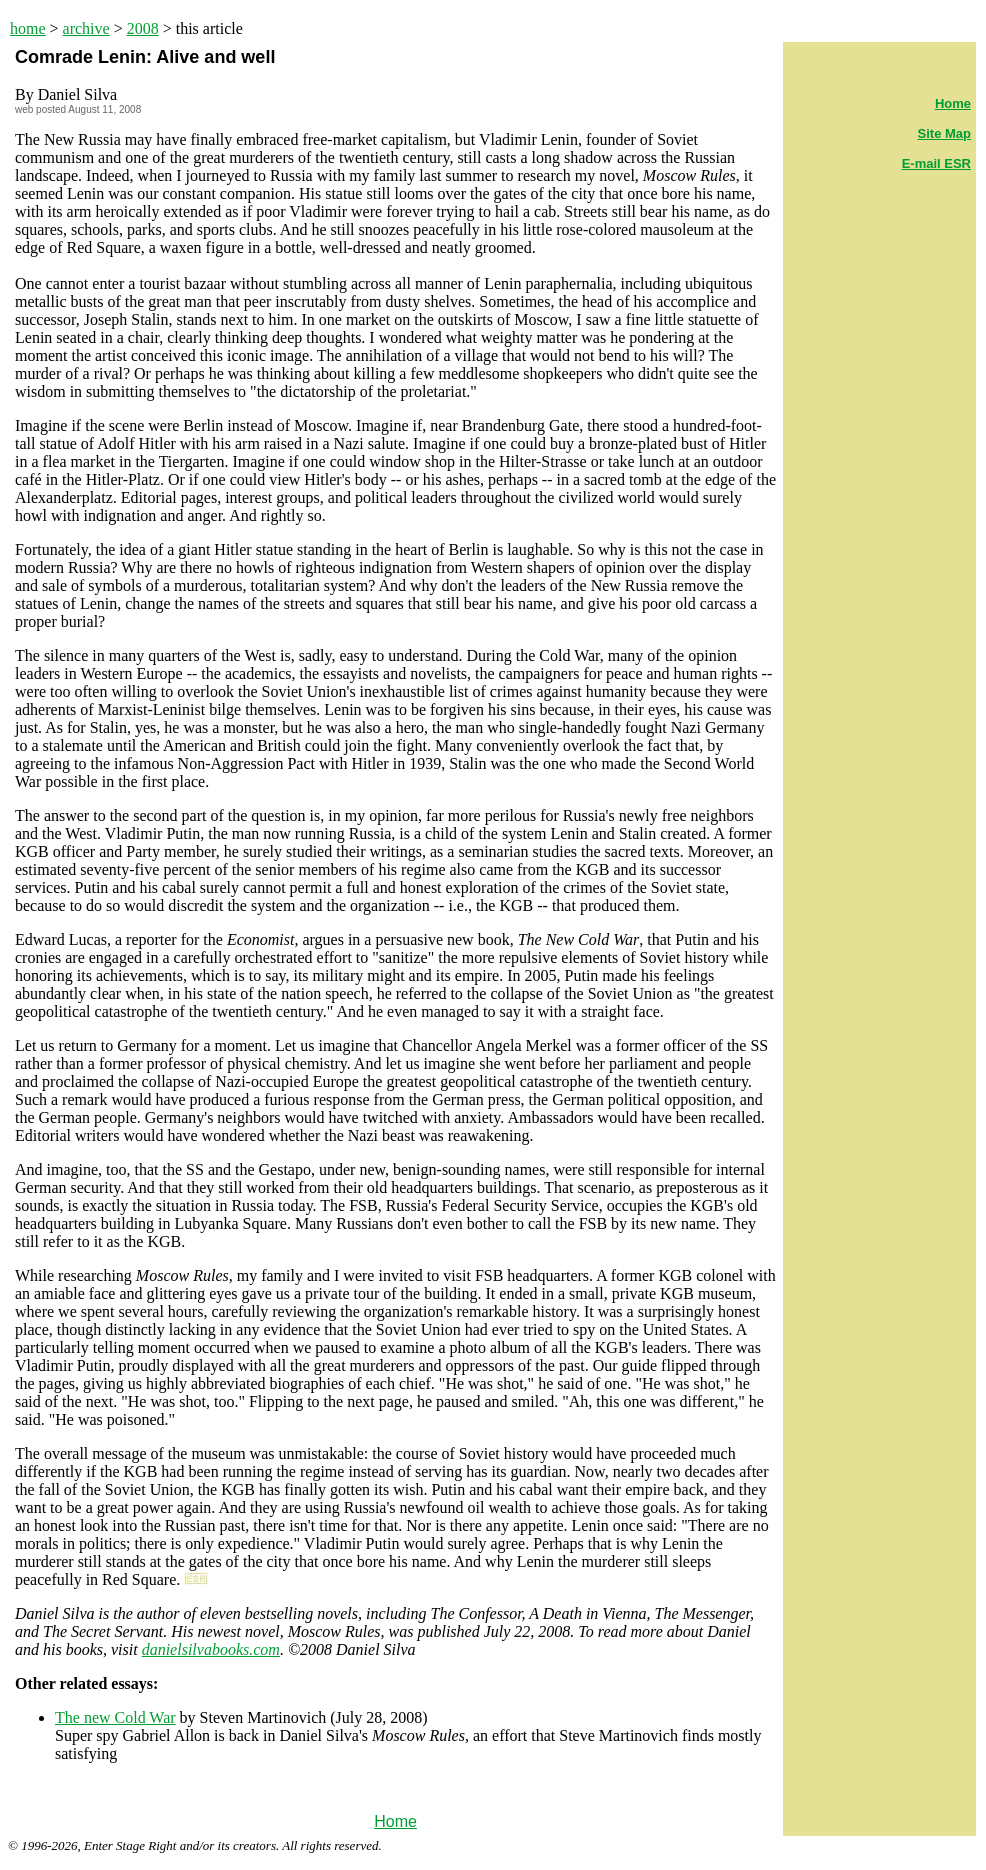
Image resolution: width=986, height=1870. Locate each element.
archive (86, 28)
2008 (143, 28)
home (28, 28)
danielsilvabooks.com (211, 1649)
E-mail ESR (936, 163)
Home (395, 1821)
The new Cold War (115, 1717)
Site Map (944, 133)
